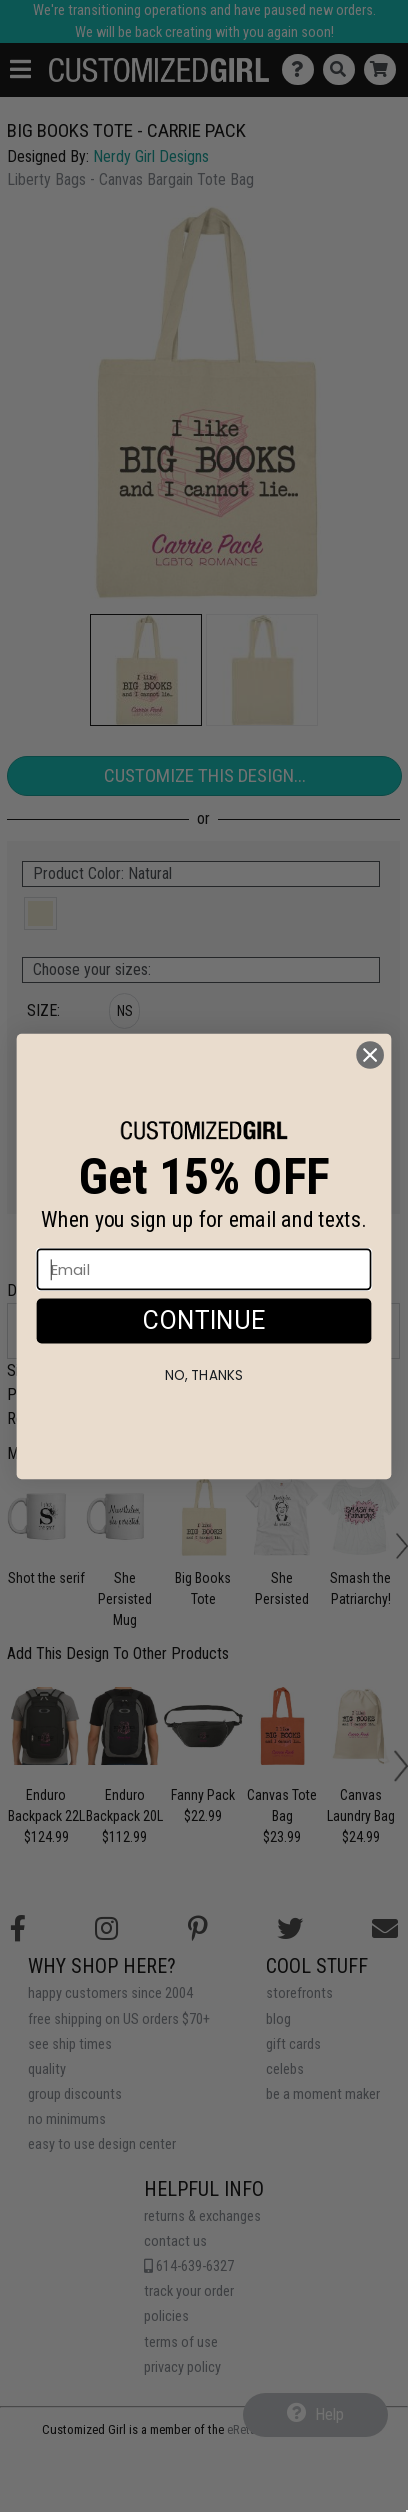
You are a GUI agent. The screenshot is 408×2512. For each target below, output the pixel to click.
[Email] (204, 1309)
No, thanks (203, 1414)
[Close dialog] (370, 1094)
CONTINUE (204, 1359)
